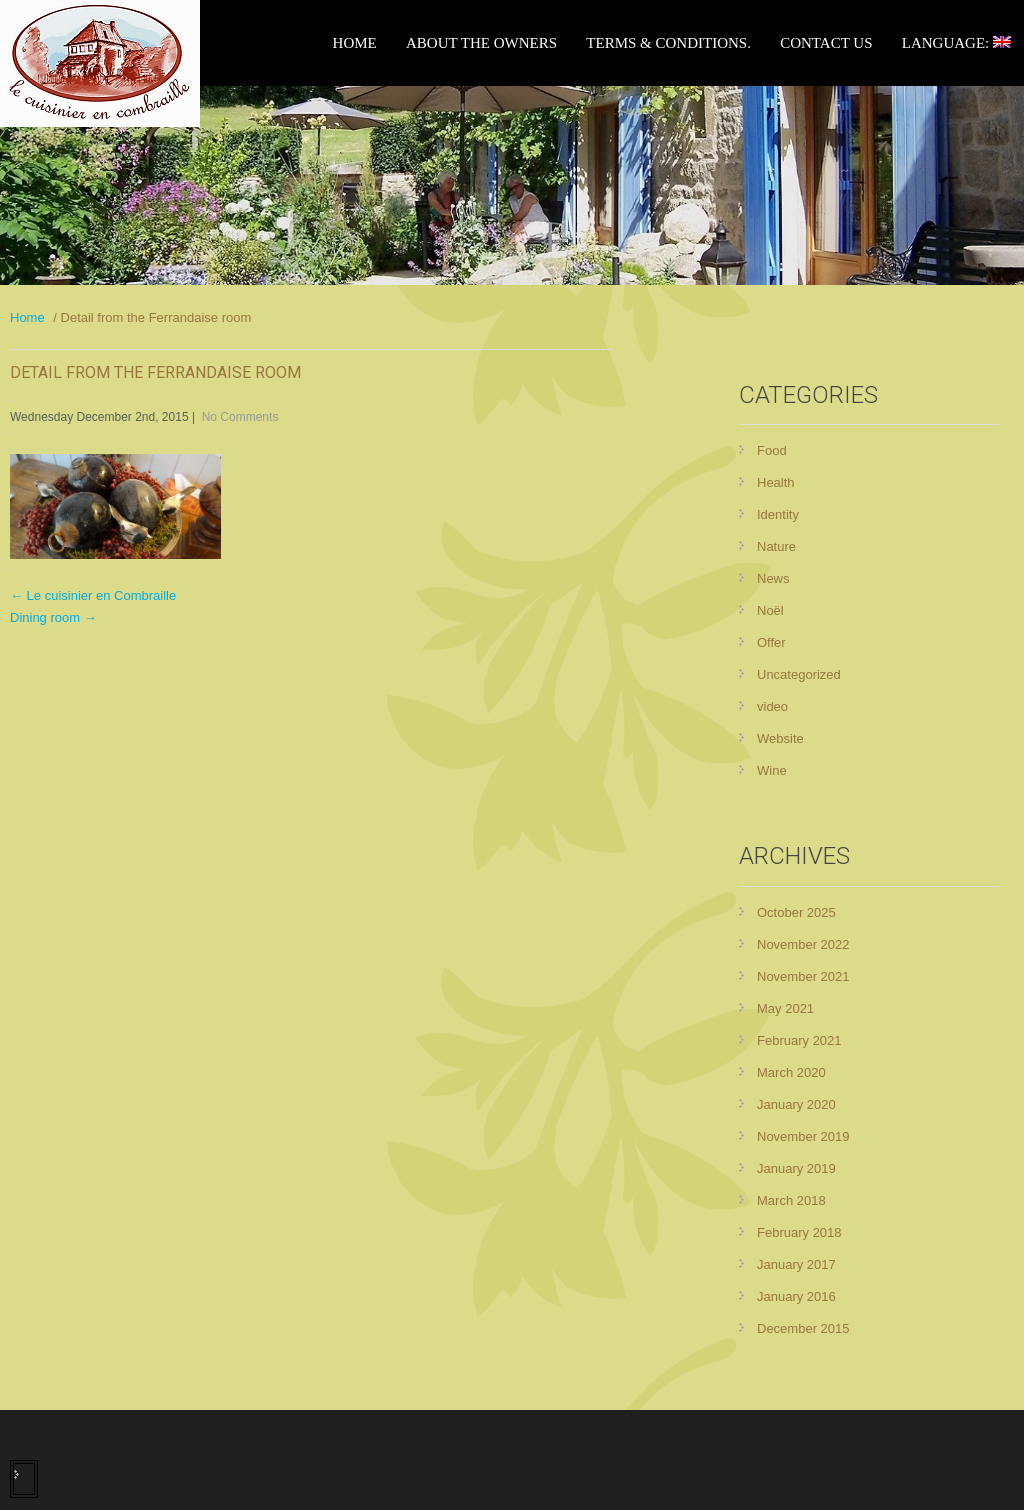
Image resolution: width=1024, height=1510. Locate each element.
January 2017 (796, 1264)
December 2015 (803, 1328)
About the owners (481, 43)
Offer (771, 642)
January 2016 (796, 1296)
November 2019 (803, 1136)
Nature (776, 546)
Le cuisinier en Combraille (93, 595)
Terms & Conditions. (668, 43)
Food (772, 450)
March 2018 (791, 1200)
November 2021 (803, 976)
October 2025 (796, 912)
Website (780, 738)
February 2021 (799, 1040)
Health (776, 482)
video (772, 706)
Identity (778, 514)
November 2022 (803, 944)
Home (355, 43)
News (773, 578)
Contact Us (826, 43)
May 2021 (785, 1008)
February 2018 (799, 1232)
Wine (772, 770)
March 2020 (791, 1072)
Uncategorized (799, 674)
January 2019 (796, 1168)
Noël (770, 610)
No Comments (240, 417)
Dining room (53, 617)
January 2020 (796, 1104)
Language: (956, 43)
